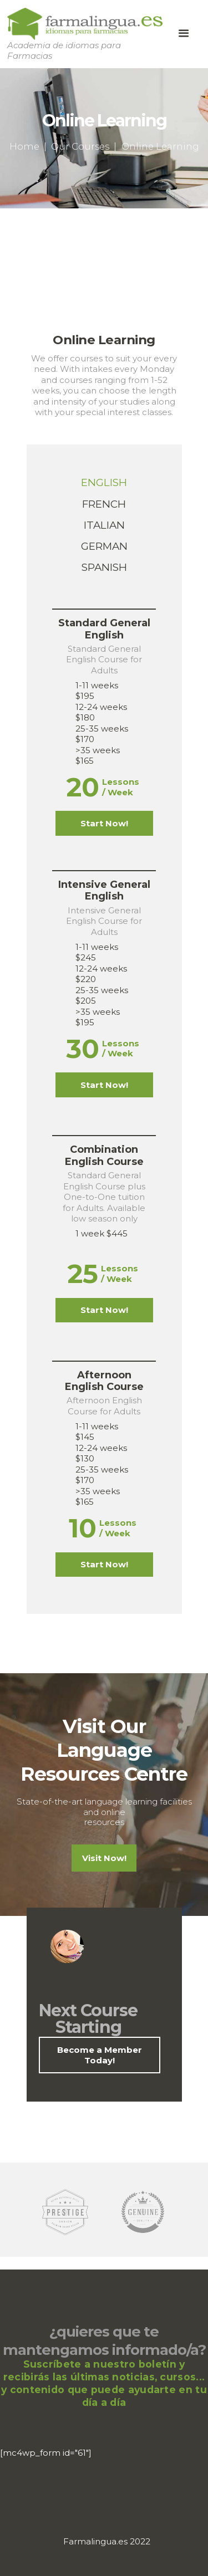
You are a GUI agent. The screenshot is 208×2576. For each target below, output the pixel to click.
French (104, 504)
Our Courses (80, 146)
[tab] (104, 482)
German (104, 546)
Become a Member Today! (99, 2055)
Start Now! (104, 823)
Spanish (104, 567)
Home (24, 146)
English (104, 482)
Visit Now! (104, 1858)
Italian (104, 525)
